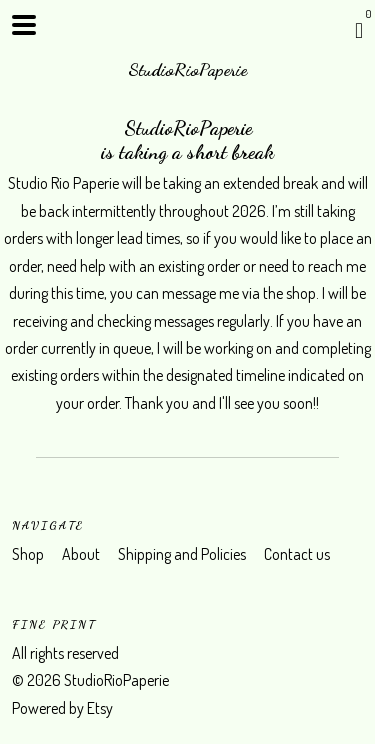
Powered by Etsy (62, 708)
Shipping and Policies (183, 554)
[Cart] (359, 29)
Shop (29, 554)
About (82, 554)
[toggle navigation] (24, 25)
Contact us (297, 554)
